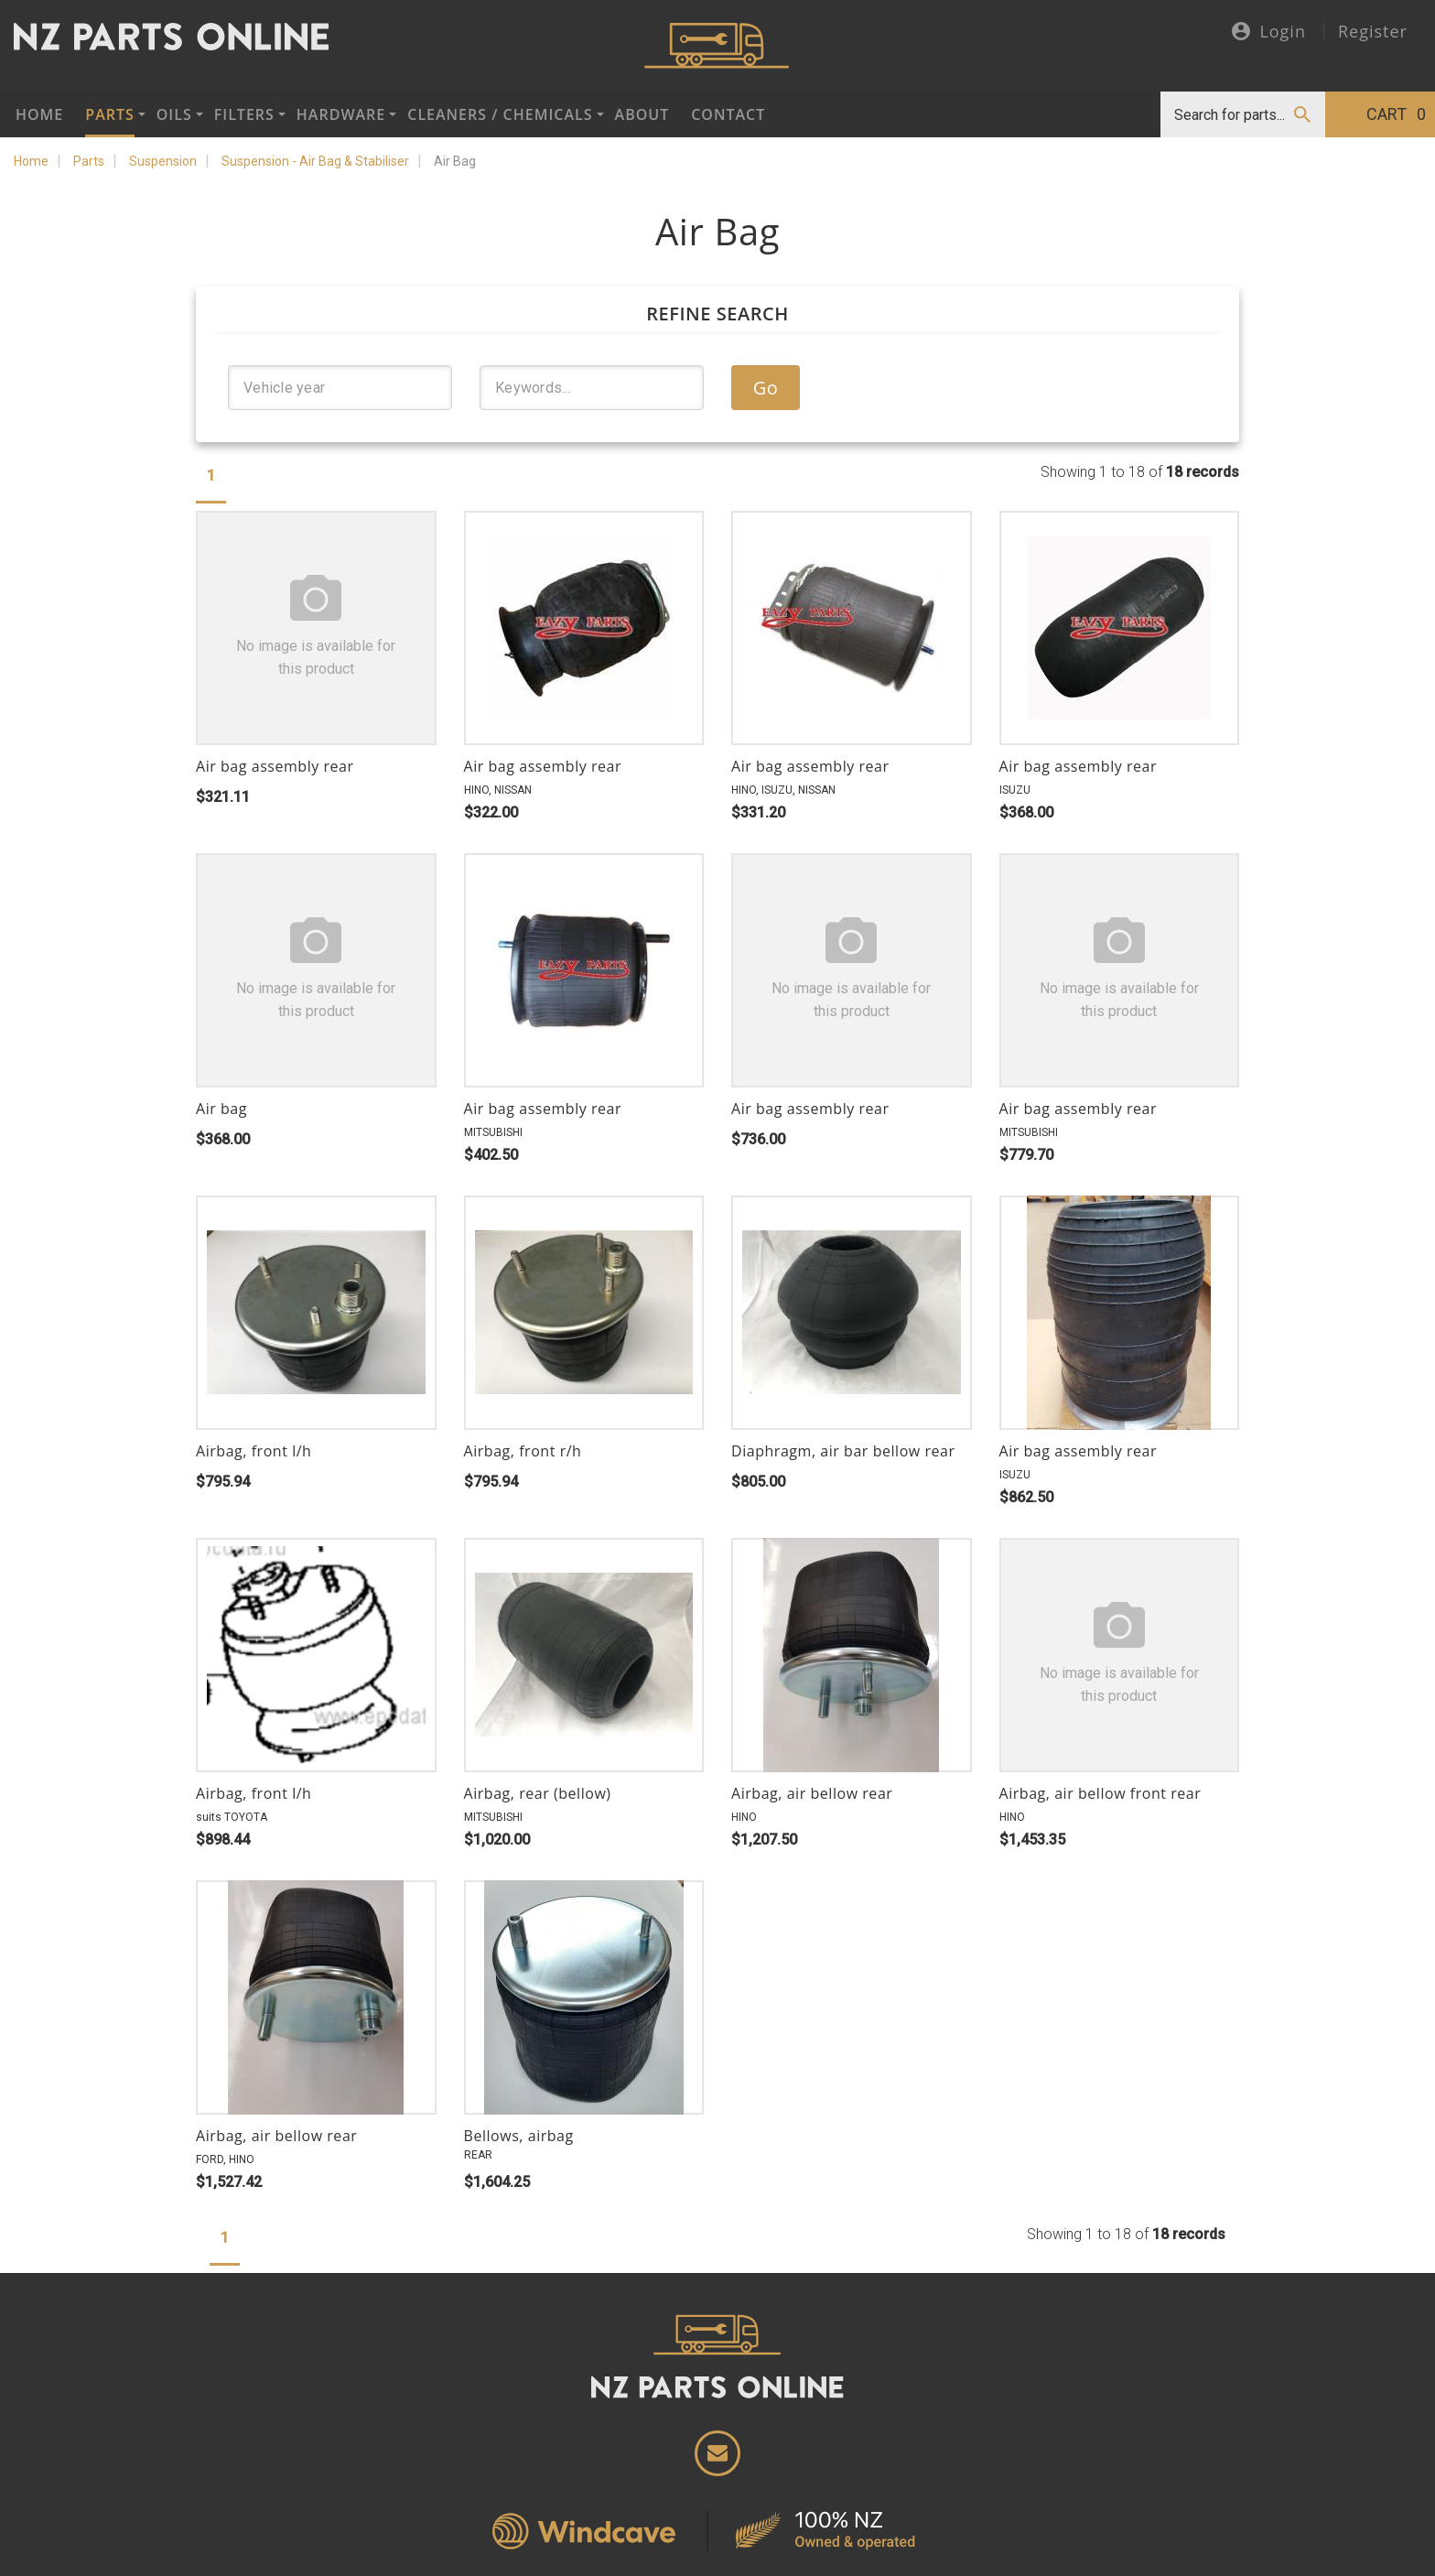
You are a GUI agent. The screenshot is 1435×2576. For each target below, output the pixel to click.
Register (1373, 31)
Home (39, 114)
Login (1269, 32)
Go (766, 387)
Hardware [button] (341, 114)
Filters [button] (244, 114)
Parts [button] (109, 114)
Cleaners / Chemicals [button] (499, 114)
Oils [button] (174, 114)
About (642, 114)
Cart (1396, 114)
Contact (728, 114)
